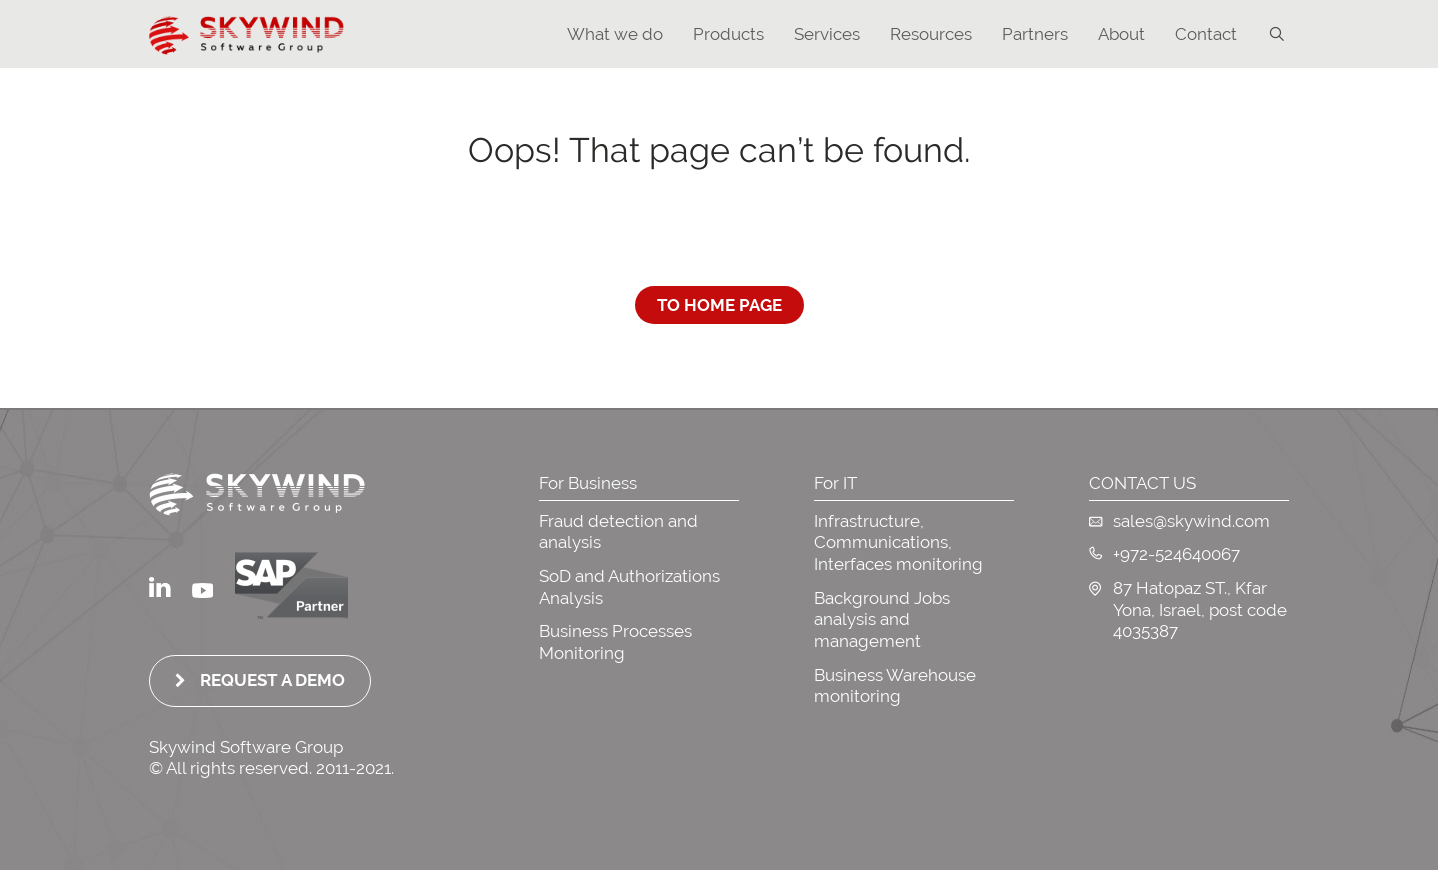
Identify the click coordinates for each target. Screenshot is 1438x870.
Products (728, 34)
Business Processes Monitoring (615, 642)
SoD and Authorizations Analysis (629, 587)
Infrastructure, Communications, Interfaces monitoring (898, 542)
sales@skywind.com (1179, 521)
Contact (1206, 34)
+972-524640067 (1164, 554)
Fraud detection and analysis (618, 532)
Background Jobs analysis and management (882, 619)
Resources (931, 34)
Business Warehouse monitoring (895, 686)
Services (827, 34)
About (1121, 34)
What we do (615, 34)
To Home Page (719, 305)
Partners (1035, 34)
